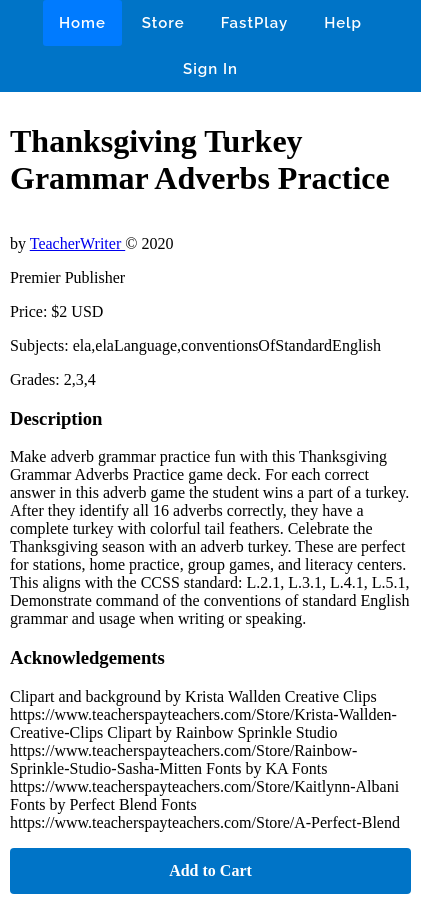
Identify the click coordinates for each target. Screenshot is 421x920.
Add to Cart (210, 870)
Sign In (210, 69)
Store (163, 23)
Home (82, 23)
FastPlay (255, 23)
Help (343, 23)
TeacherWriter (78, 243)
